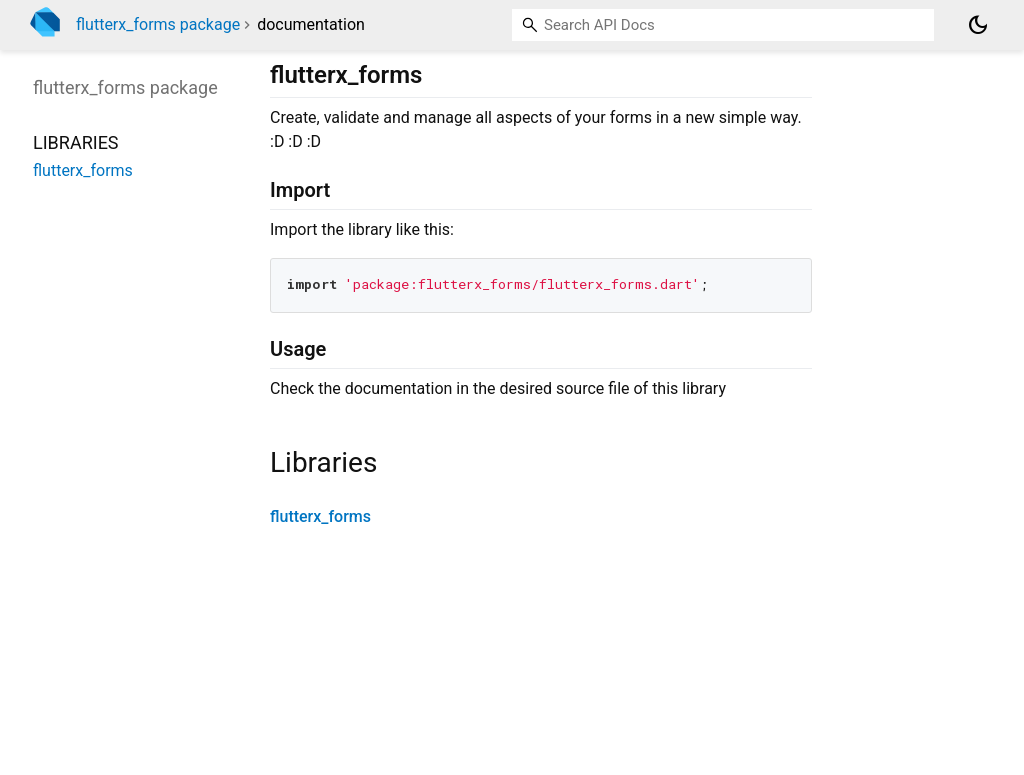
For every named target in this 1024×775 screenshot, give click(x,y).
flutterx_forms (320, 516)
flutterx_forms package (158, 24)
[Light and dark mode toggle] (978, 25)
